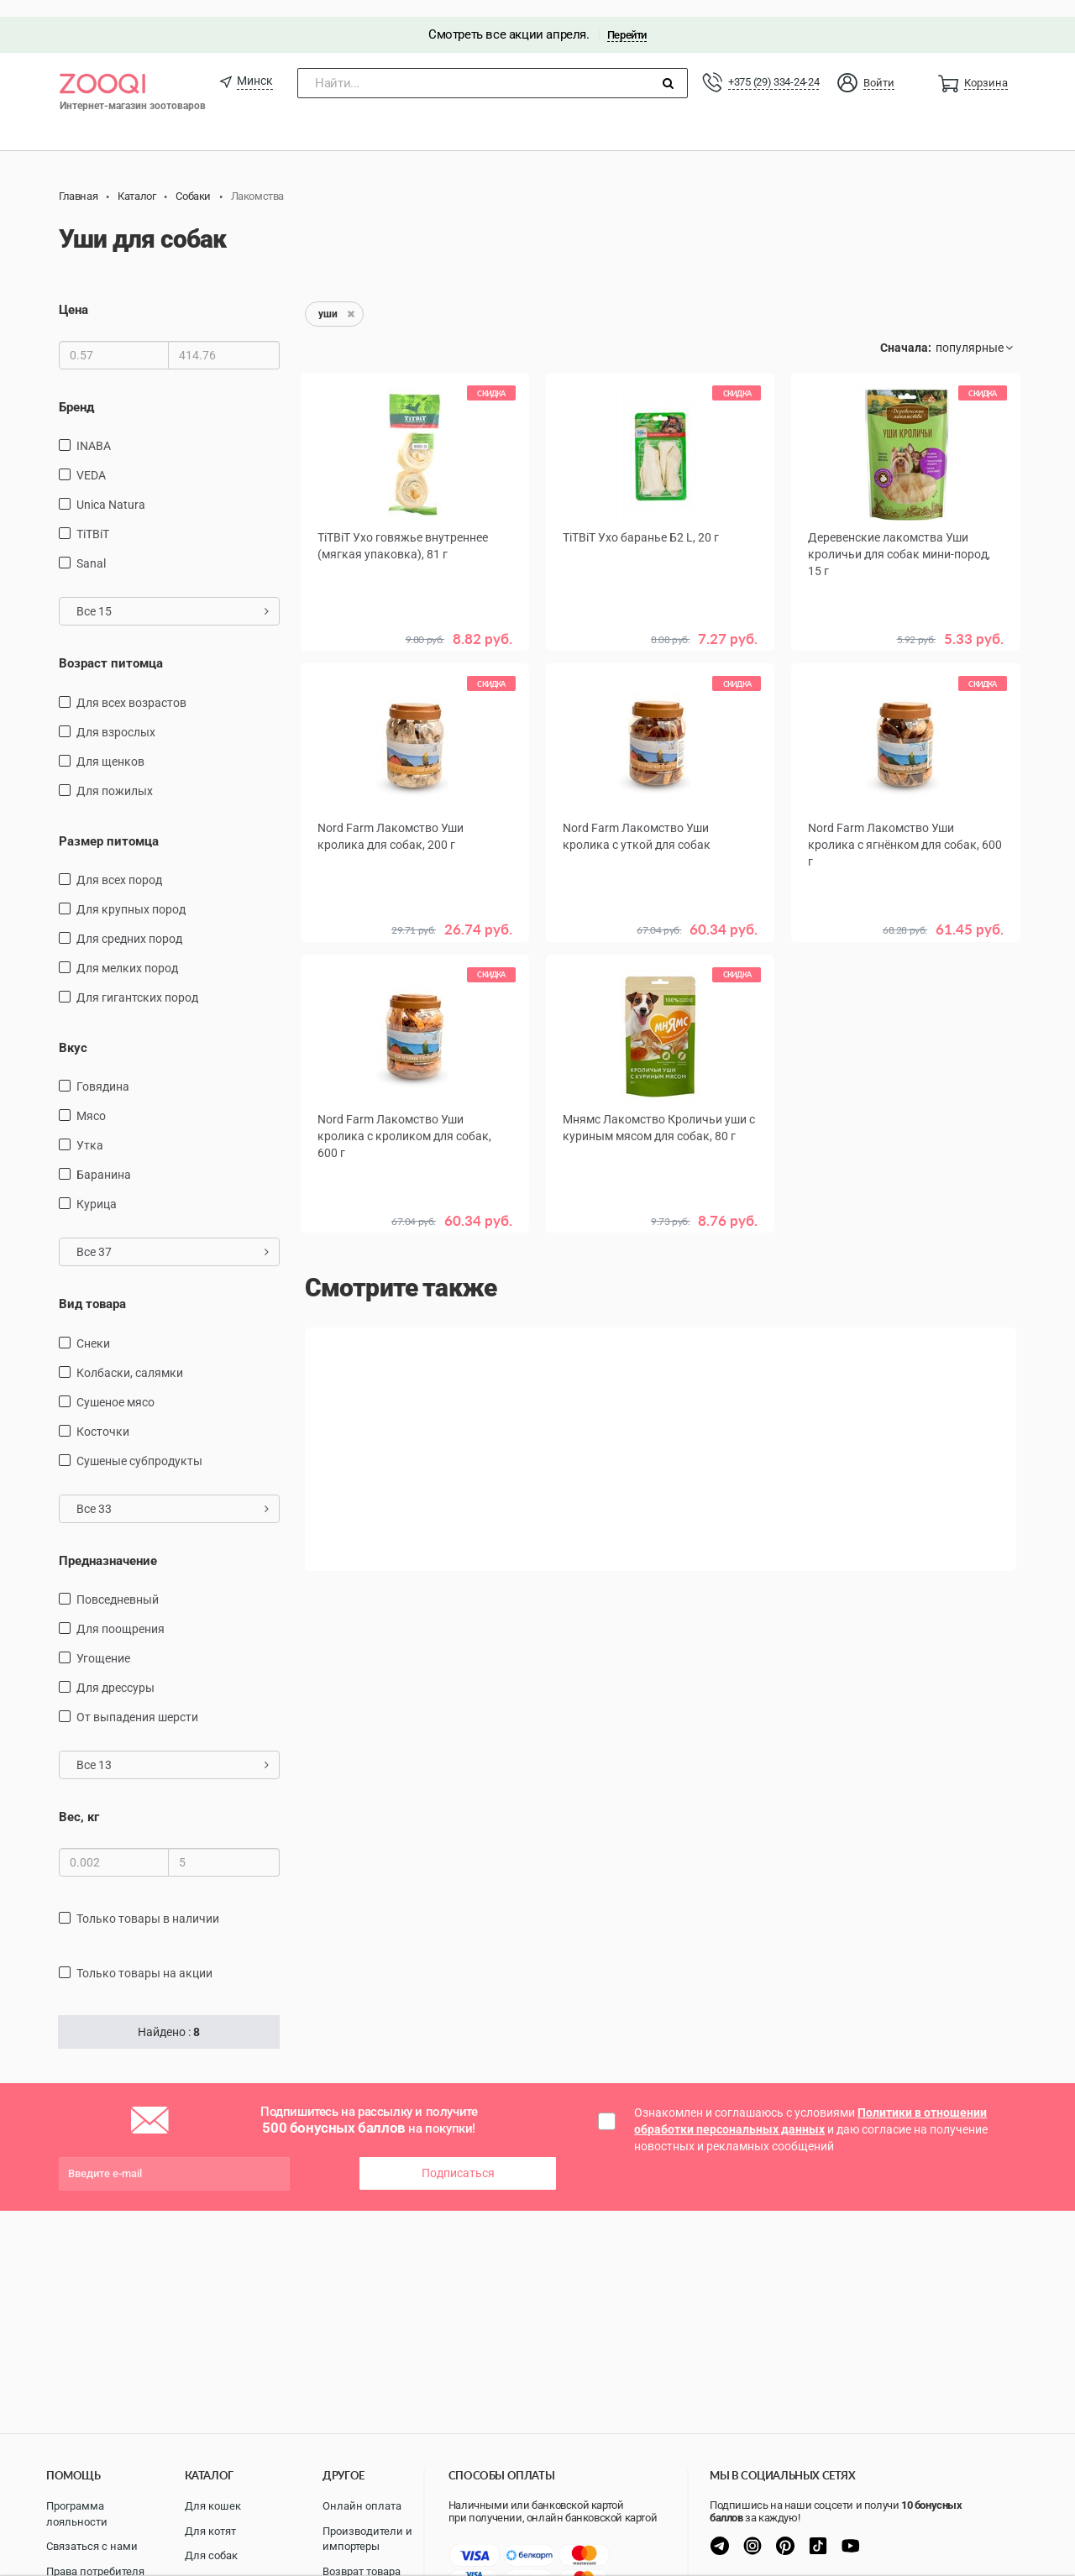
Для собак (211, 2555)
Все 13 (172, 1749)
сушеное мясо (115, 1385)
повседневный (117, 1583)
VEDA (91, 458)
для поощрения (120, 1613)
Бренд (76, 390)
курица (96, 1188)
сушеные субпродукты (139, 1444)
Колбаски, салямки (129, 1356)
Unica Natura (110, 488)
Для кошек (213, 2506)
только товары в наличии (147, 1901)
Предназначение (108, 1544)
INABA (93, 429)
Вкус (73, 1031)
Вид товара (92, 1288)
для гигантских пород (137, 980)
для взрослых (115, 715)
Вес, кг (79, 1801)
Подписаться (458, 2157)
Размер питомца (109, 824)
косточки (102, 1415)
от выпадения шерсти (137, 1701)
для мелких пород (127, 951)
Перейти (627, 18)
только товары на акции (144, 1956)
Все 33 (172, 1492)
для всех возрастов (131, 686)
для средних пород (129, 922)
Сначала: (905, 331)
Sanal (91, 546)
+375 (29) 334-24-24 (773, 65)
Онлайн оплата (361, 2506)
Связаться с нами (92, 2546)
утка (89, 1129)
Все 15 (172, 594)
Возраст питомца (111, 646)
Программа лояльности (77, 2514)
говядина (102, 1070)
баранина (103, 1158)
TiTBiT (92, 517)
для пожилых (114, 774)
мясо (91, 1100)
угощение (103, 1642)
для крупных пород (131, 892)
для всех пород (119, 863)
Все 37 (172, 1236)
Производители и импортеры (367, 2539)
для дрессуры (115, 1671)
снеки (93, 1326)
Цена (73, 293)
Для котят (210, 2531)
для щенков (110, 744)
